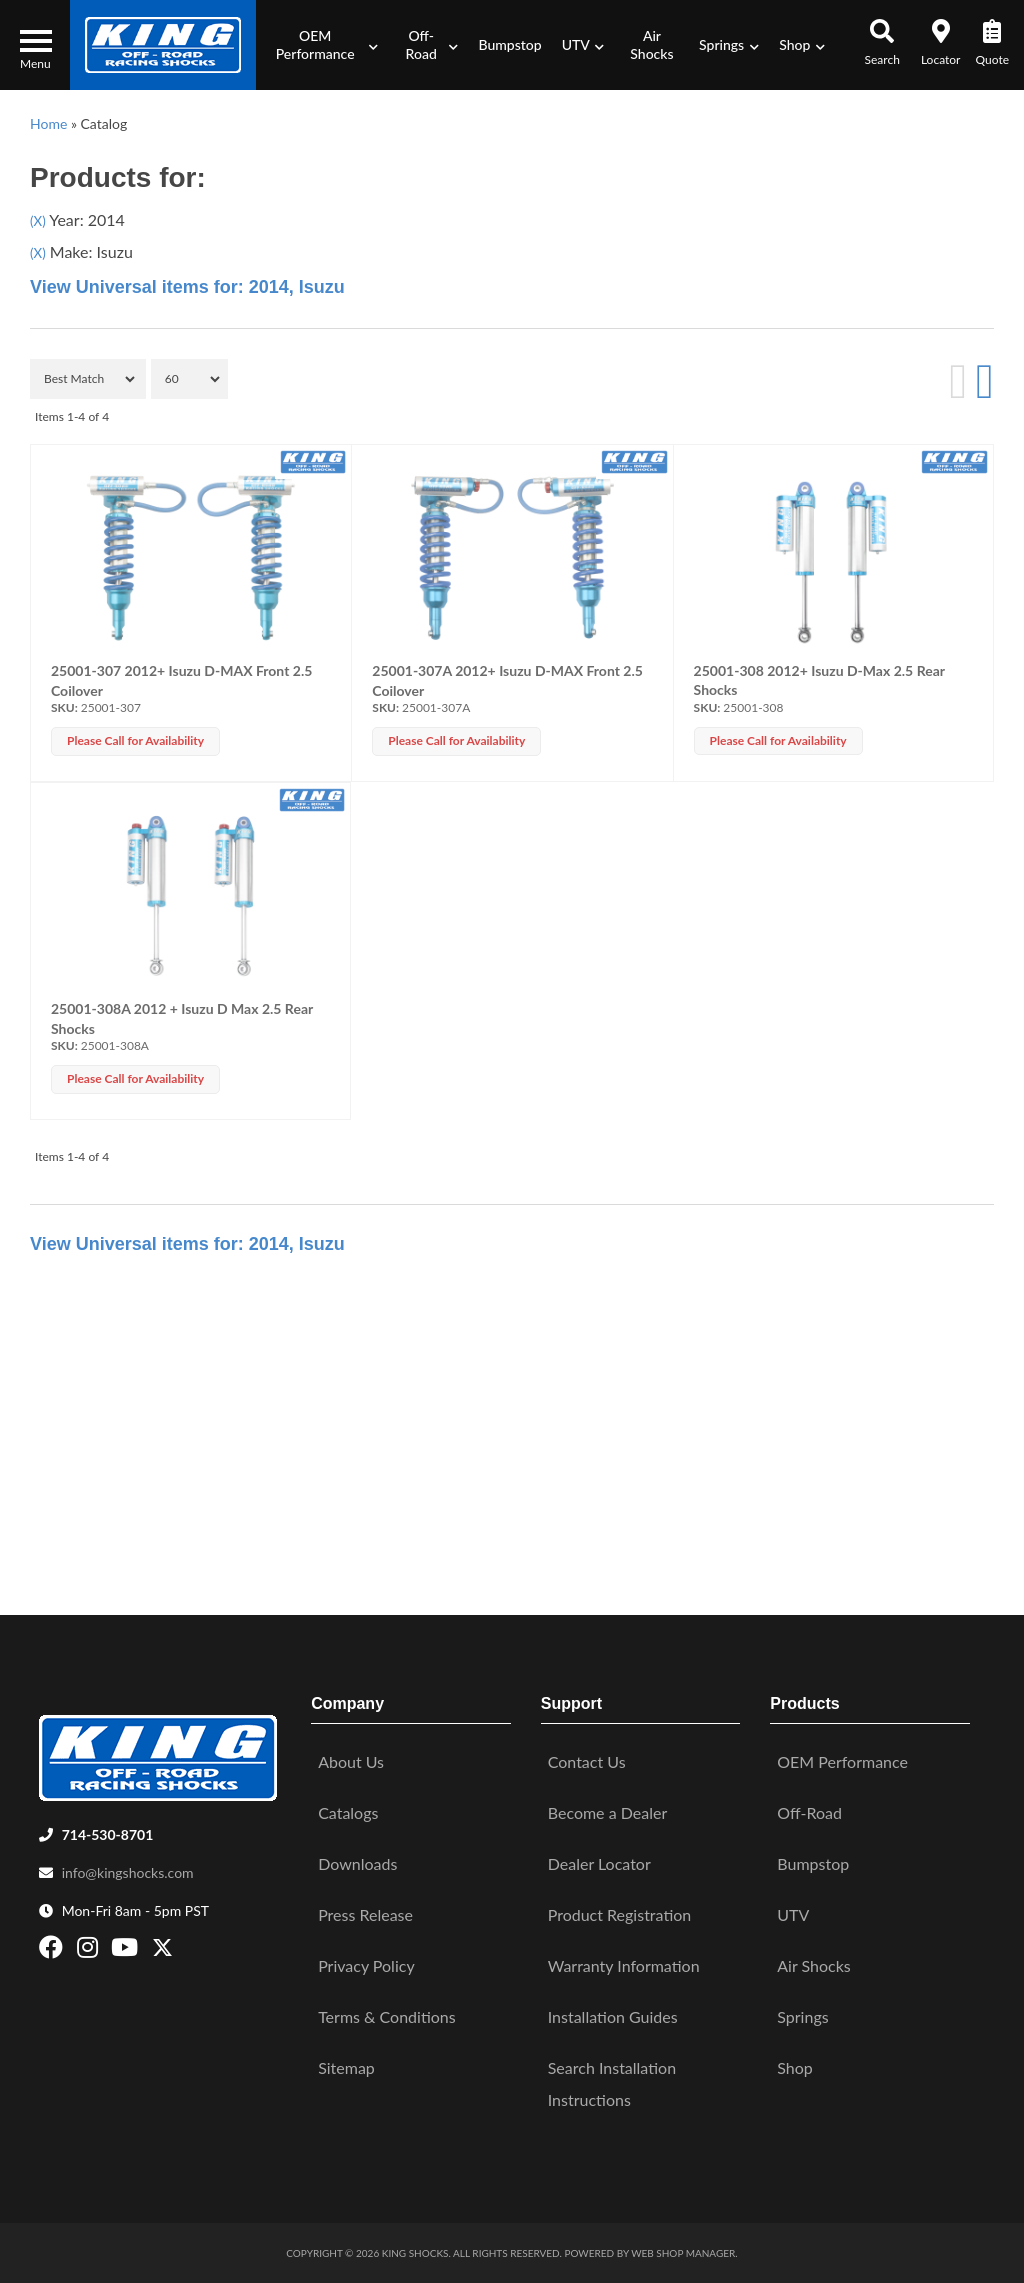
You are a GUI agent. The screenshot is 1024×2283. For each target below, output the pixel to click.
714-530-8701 (108, 1834)
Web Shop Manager (683, 2253)
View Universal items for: (187, 287)
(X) (38, 221)
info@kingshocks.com (128, 1872)
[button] (321, 45)
